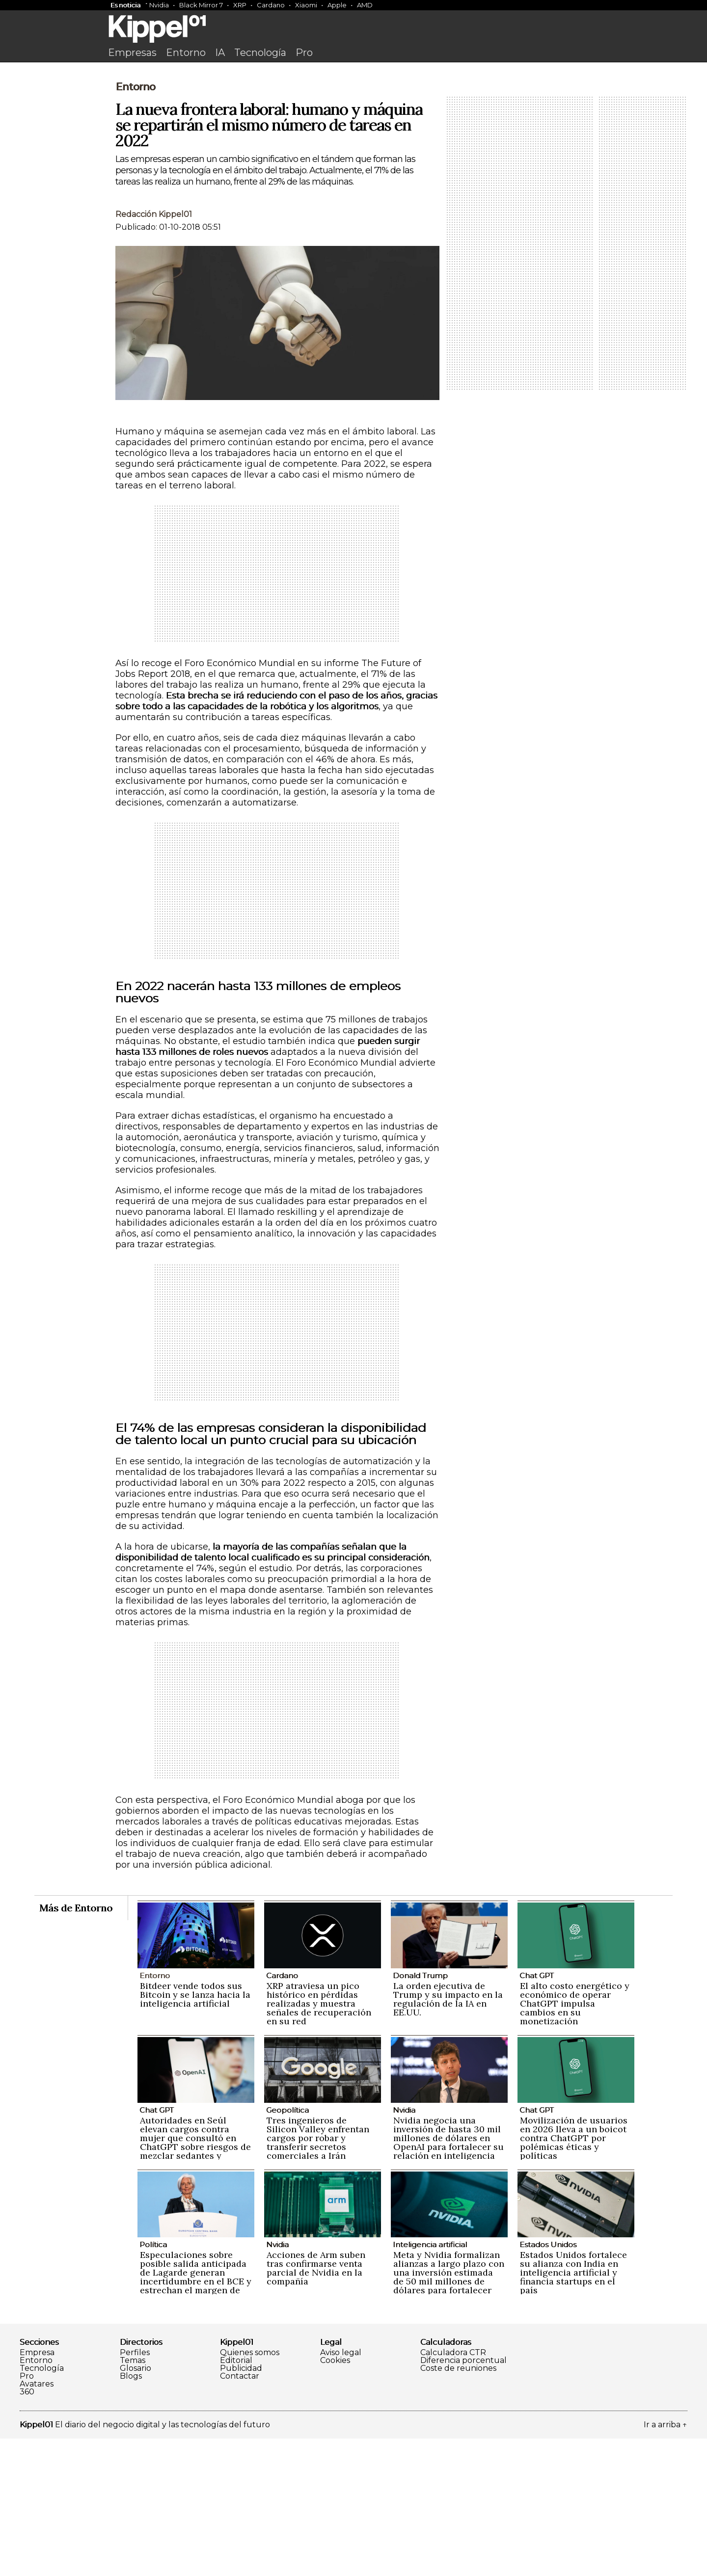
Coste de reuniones (458, 2506)
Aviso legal (340, 2490)
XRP (239, 5)
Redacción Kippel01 (153, 351)
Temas (132, 2498)
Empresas (132, 52)
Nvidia (159, 5)
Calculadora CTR (453, 2490)
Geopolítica (287, 2247)
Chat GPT (536, 2113)
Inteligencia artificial (430, 2382)
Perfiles (135, 2490)
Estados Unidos (547, 2382)
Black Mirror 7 (201, 5)
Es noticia (125, 5)
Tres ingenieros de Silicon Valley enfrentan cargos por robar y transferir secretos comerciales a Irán (318, 2275)
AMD (365, 5)
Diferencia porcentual (463, 2498)
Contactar (239, 2514)
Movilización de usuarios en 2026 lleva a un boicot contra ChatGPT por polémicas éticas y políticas (573, 2275)
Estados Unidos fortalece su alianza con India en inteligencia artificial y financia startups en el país (573, 2410)
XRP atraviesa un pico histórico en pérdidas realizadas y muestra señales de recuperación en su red (319, 2141)
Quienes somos (249, 2490)
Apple (337, 5)
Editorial (236, 2498)
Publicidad (241, 2506)
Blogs (131, 2514)
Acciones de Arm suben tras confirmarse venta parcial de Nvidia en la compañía (316, 2405)
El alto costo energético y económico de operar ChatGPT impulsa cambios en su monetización (574, 2141)
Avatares (37, 2521)
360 (27, 2529)
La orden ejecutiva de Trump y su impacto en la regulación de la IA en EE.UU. (448, 2136)
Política (153, 2382)
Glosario (135, 2506)
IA (220, 52)
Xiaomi (306, 5)
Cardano (271, 5)
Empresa (37, 2490)
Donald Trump (420, 2113)
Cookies (335, 2498)
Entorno (186, 52)
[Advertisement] (353, 141)
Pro (304, 52)
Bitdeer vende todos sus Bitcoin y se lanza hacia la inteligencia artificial (195, 2132)
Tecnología (260, 52)
